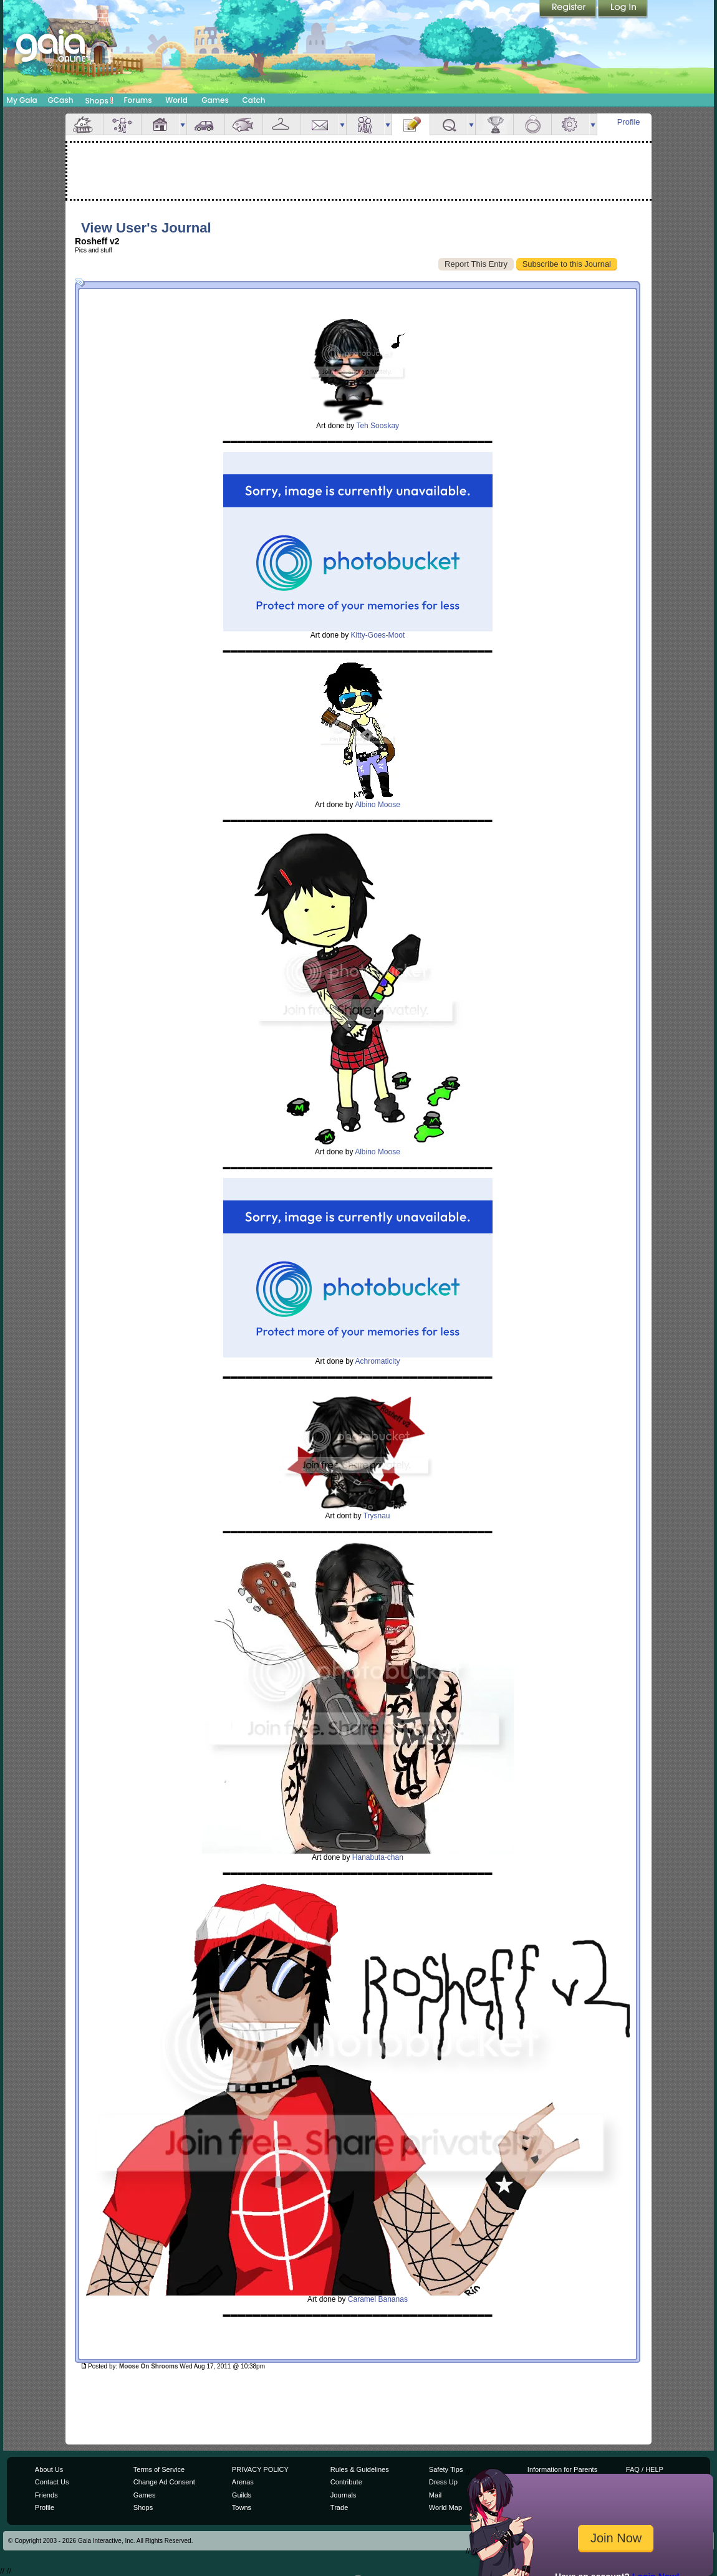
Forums (137, 100)
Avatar (122, 124)
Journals (343, 2495)
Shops (99, 100)
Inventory (282, 124)
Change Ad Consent (164, 2482)
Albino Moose (377, 804)
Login (623, 9)
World (176, 100)
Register (568, 9)
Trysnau (376, 1515)
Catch (254, 100)
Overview (84, 124)
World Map (445, 2507)
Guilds (241, 2495)
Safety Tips (446, 2469)
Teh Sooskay (377, 425)
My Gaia (21, 100)
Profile (628, 122)
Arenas (243, 2482)
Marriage (532, 124)
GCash (61, 100)
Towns (241, 2507)
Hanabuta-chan (377, 1857)
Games (215, 100)
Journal (411, 124)
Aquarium (243, 124)
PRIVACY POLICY (260, 2469)
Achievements (494, 124)
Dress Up (443, 2482)
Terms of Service (159, 2469)
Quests (449, 124)
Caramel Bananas (378, 2299)
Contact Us (52, 2482)
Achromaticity (377, 1361)
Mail (320, 124)
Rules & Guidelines (359, 2469)
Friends (365, 124)
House (160, 124)
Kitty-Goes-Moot (378, 635)
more (182, 124)
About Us (49, 2469)
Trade (339, 2507)
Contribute (346, 2482)
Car (205, 124)
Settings (570, 124)
